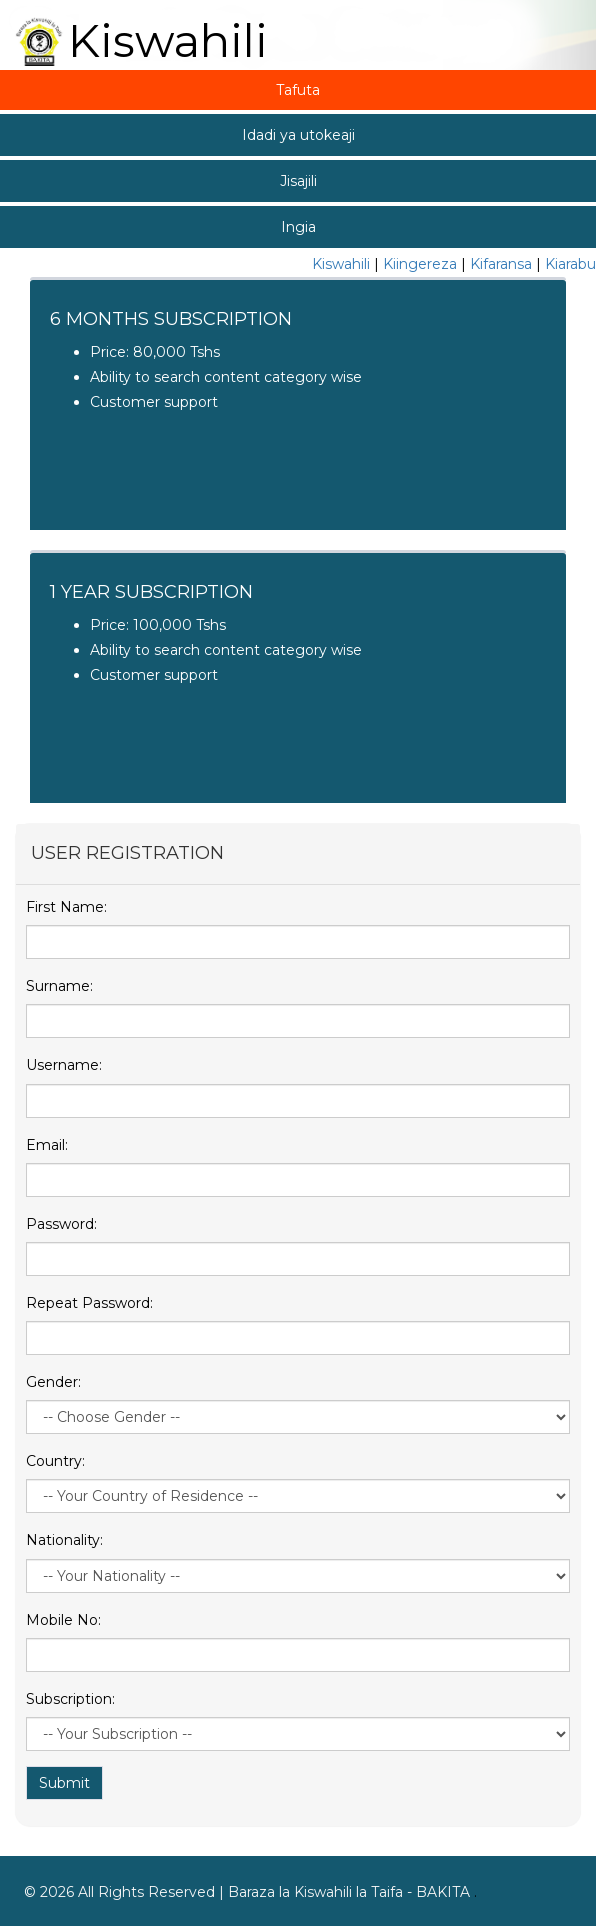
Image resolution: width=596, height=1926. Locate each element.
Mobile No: (63, 1620)
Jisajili (298, 181)
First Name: (66, 907)
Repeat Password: (89, 1303)
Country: (55, 1461)
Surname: (59, 986)
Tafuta (298, 90)
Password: (61, 1224)
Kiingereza (420, 264)
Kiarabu (570, 264)
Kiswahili (341, 264)
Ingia (298, 227)
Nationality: (64, 1540)
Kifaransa (501, 264)
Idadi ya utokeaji (298, 135)
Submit (64, 1783)
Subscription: (70, 1699)
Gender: (53, 1382)
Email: (47, 1145)
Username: (64, 1065)
